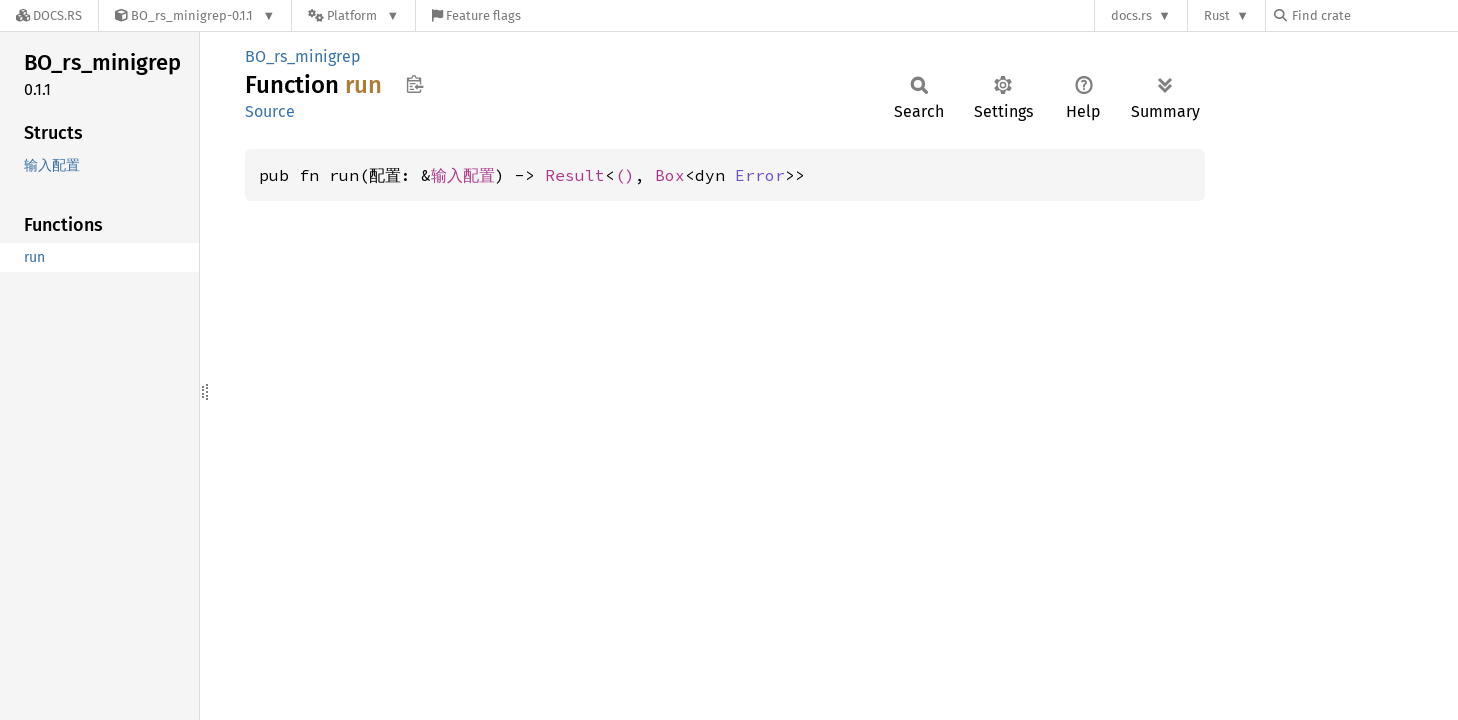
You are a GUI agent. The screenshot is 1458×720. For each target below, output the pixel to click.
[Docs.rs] (49, 15)
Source (270, 111)
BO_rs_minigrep (303, 56)
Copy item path (414, 84)
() (625, 175)
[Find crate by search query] (1374, 15)
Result (575, 175)
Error (760, 175)
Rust (1217, 15)
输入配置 (463, 175)
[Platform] (353, 15)
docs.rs (1131, 15)
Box (670, 175)
